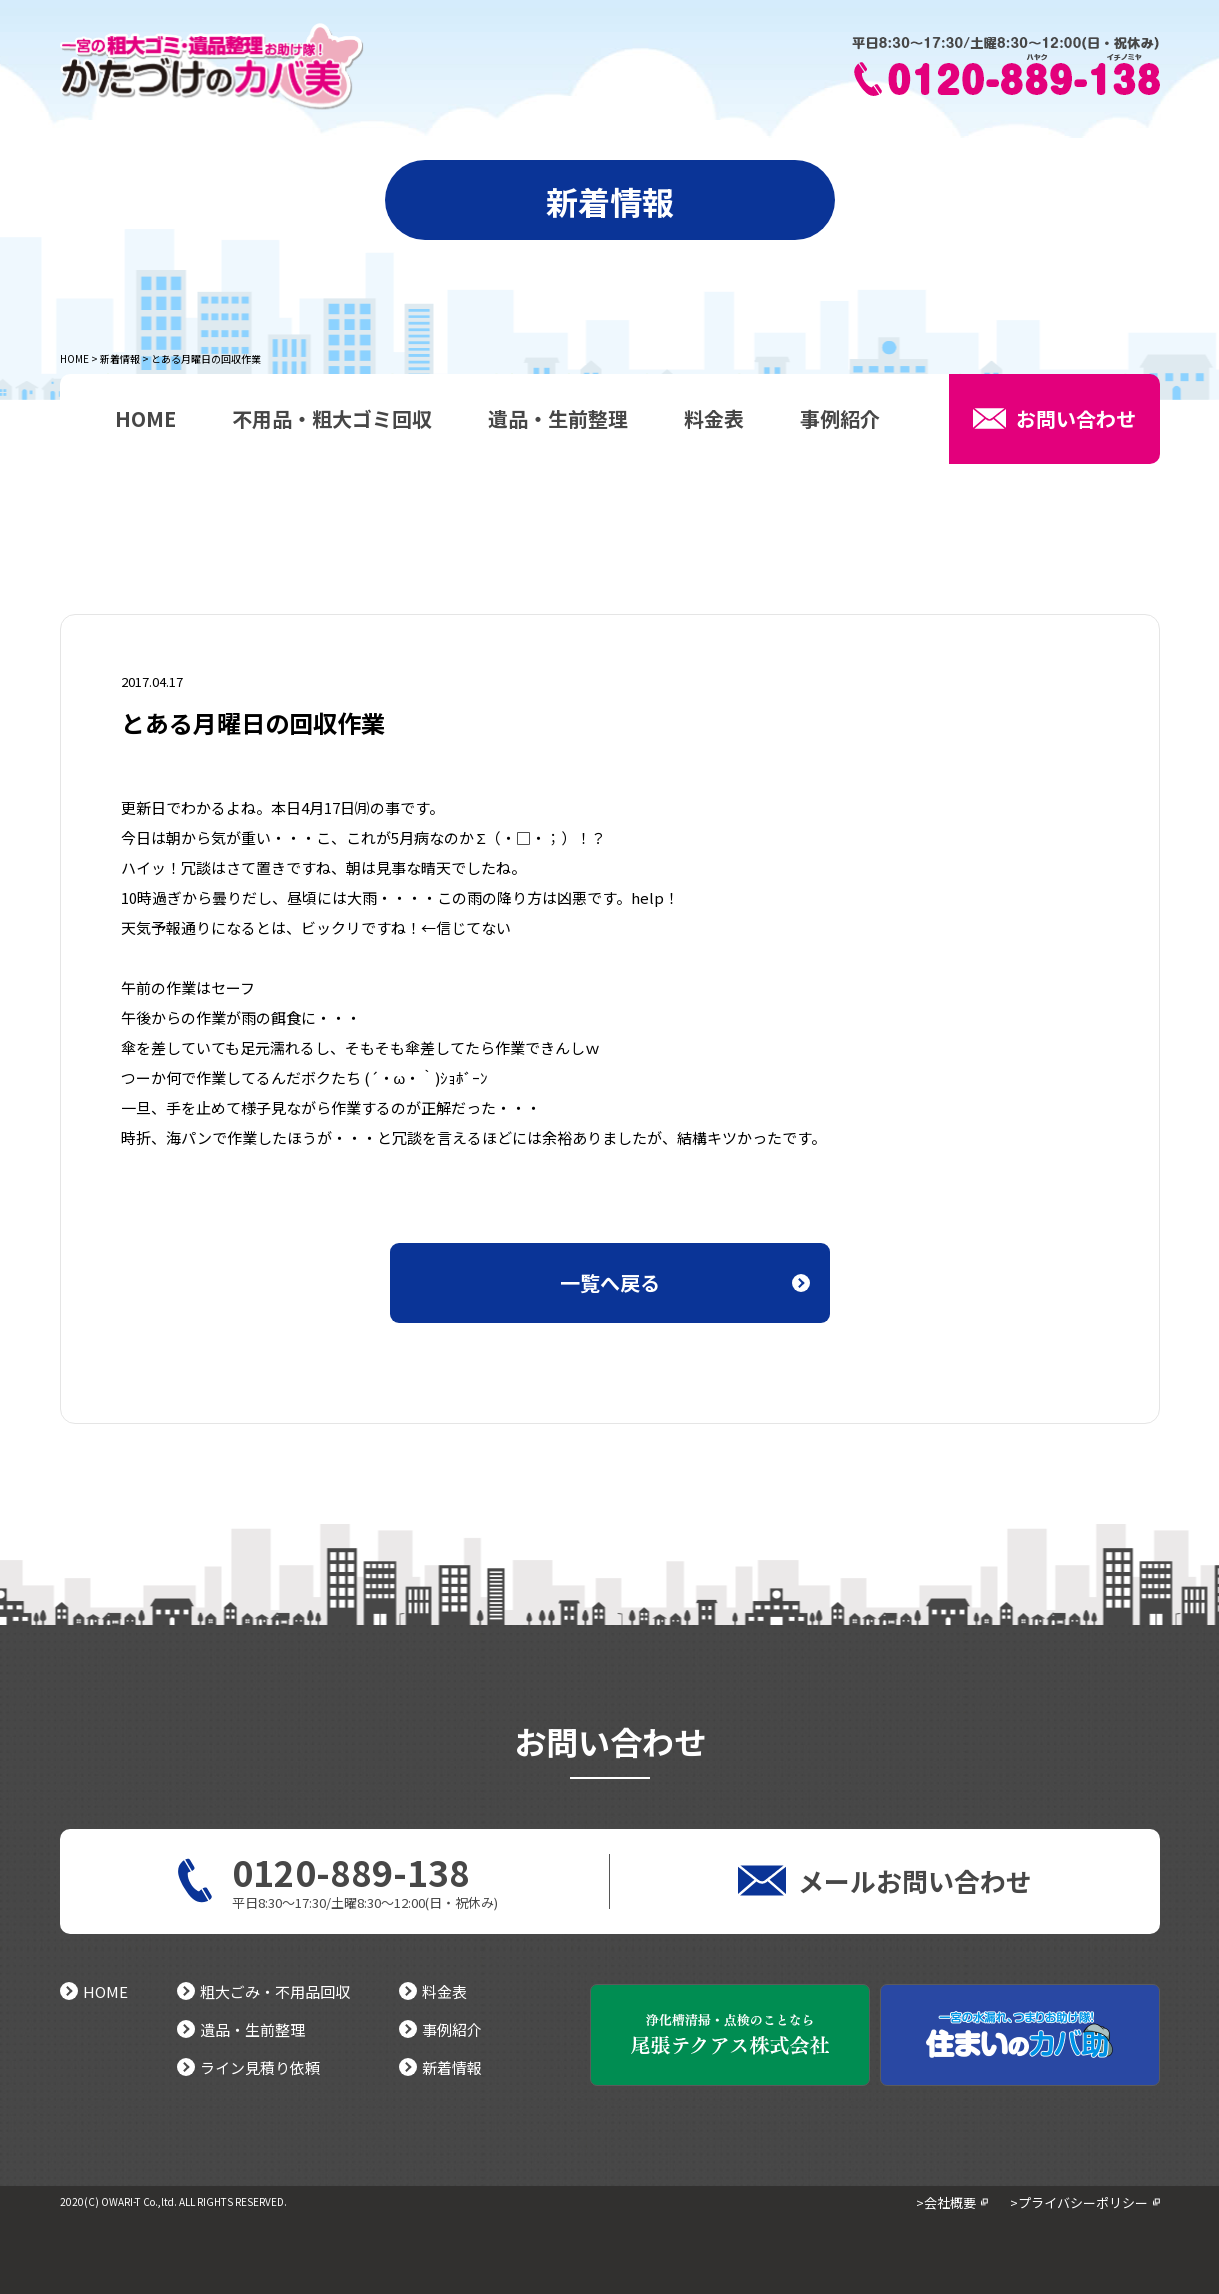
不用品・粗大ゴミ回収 (332, 421)
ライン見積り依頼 (248, 2067)
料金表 (714, 421)
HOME (74, 358)
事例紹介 (840, 421)
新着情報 (120, 358)
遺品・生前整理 (558, 421)
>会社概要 (946, 2202)
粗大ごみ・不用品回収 (263, 1991)
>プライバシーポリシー (1079, 2202)
